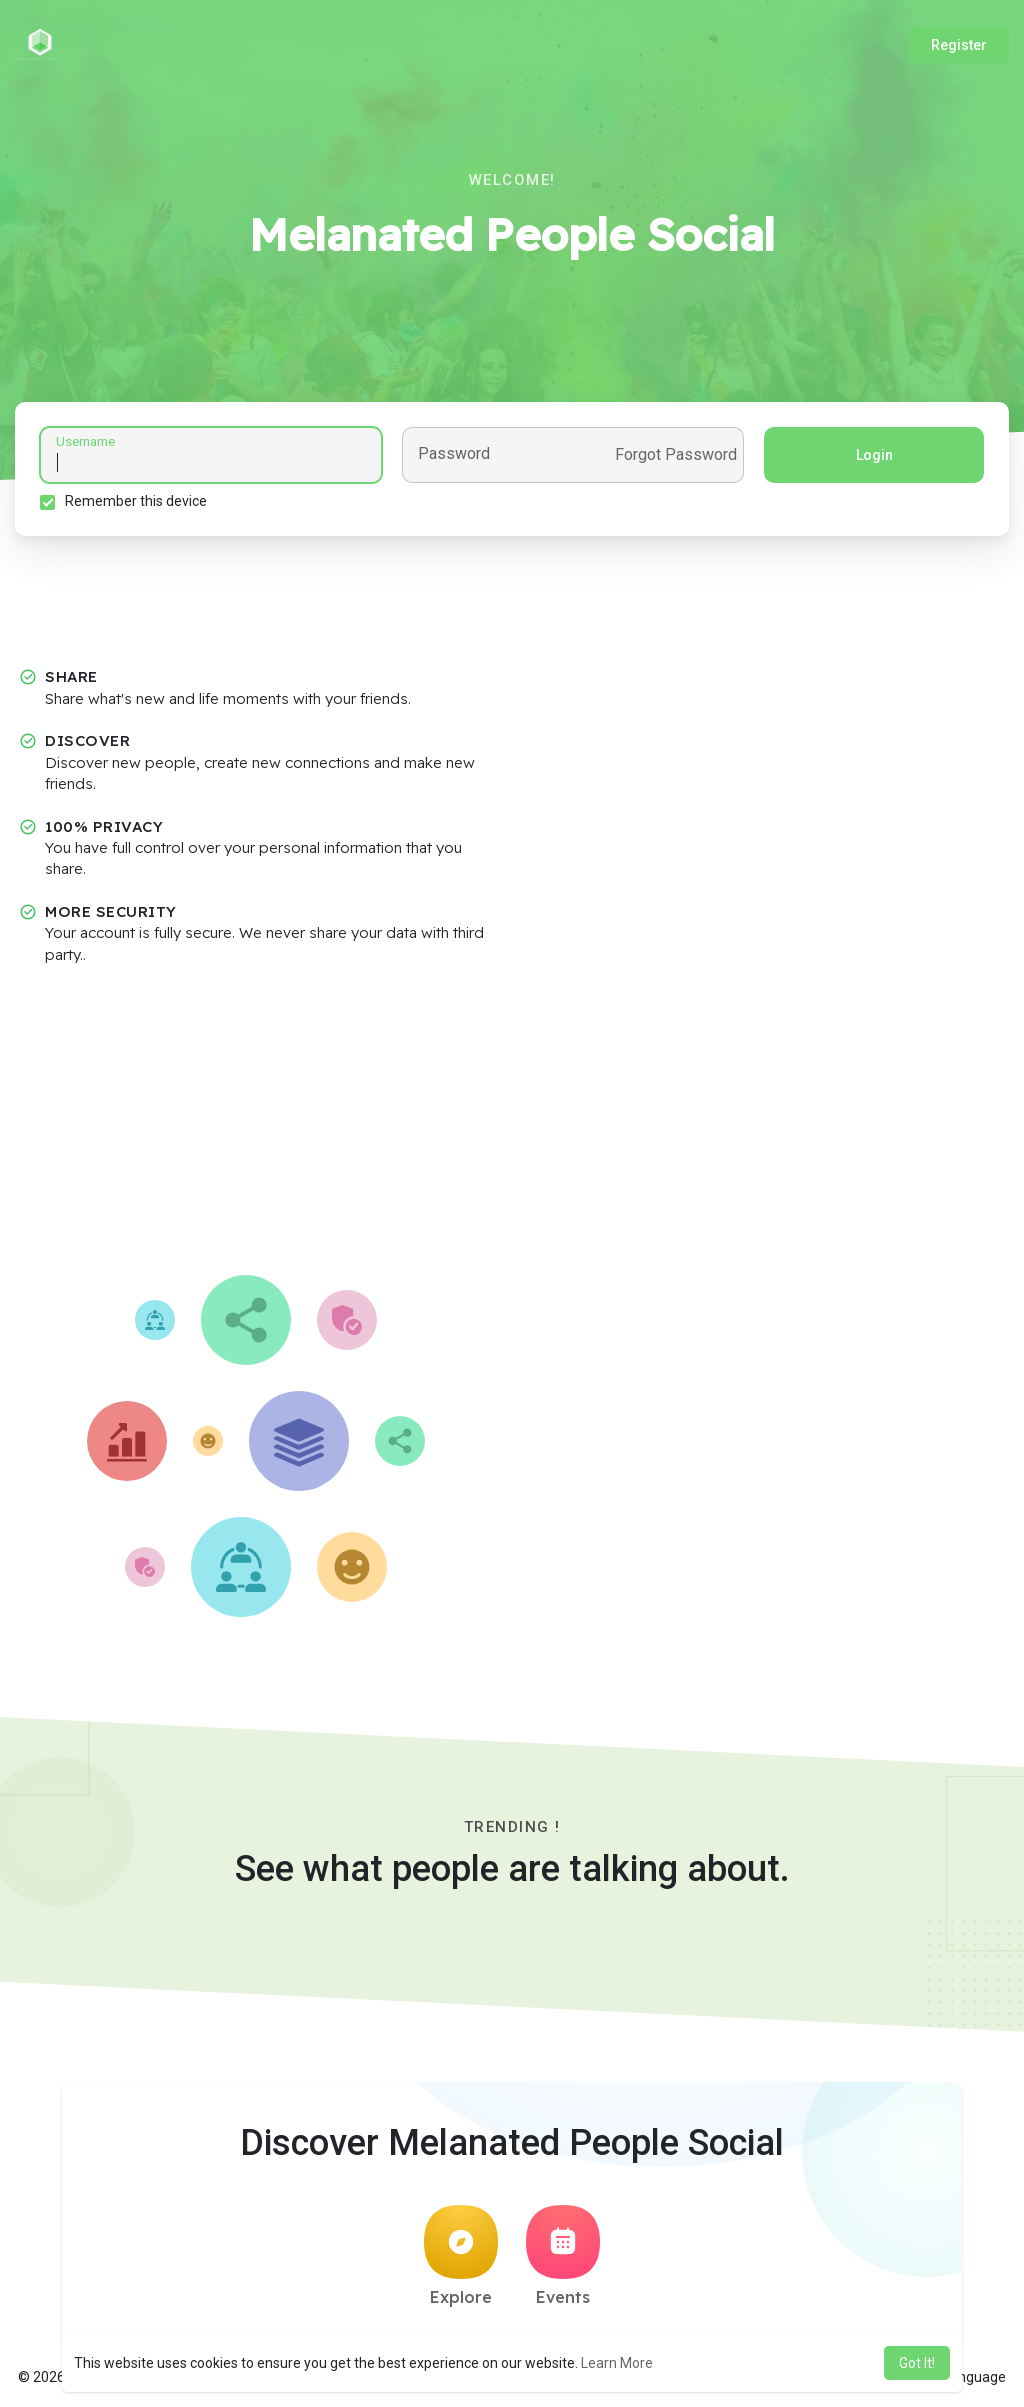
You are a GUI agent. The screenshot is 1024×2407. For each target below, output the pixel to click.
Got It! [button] (917, 2363)
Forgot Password (676, 455)
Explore (461, 2256)
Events (563, 2256)
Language (967, 2377)
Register (959, 45)
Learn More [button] (617, 2363)
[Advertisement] (512, 1125)
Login (874, 455)
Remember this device (136, 501)
